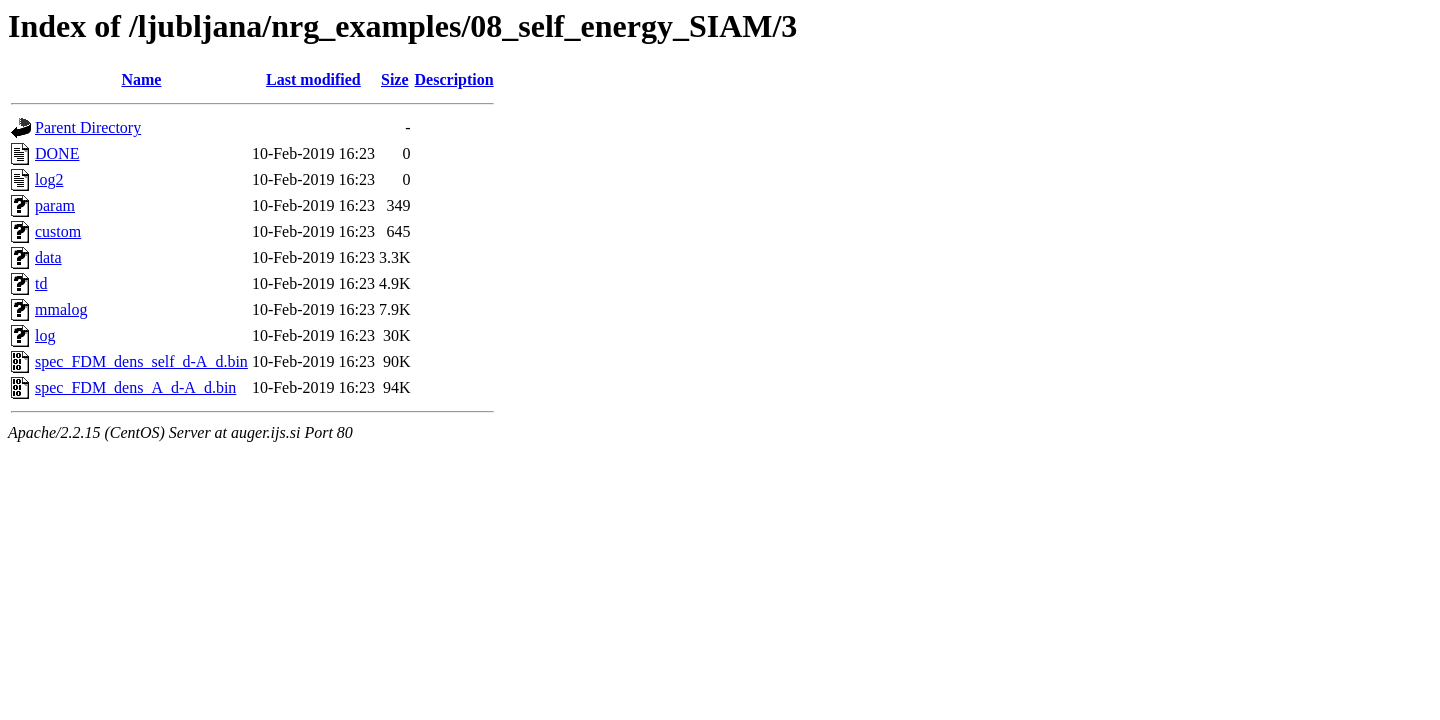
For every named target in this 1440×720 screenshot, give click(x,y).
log (45, 335)
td (41, 283)
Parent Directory (88, 127)
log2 (49, 179)
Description (454, 79)
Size (395, 79)
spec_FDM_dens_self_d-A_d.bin (141, 361)
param (55, 205)
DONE (57, 153)
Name (141, 79)
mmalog (61, 309)
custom (58, 231)
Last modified (313, 79)
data (48, 257)
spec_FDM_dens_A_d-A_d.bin (135, 387)
